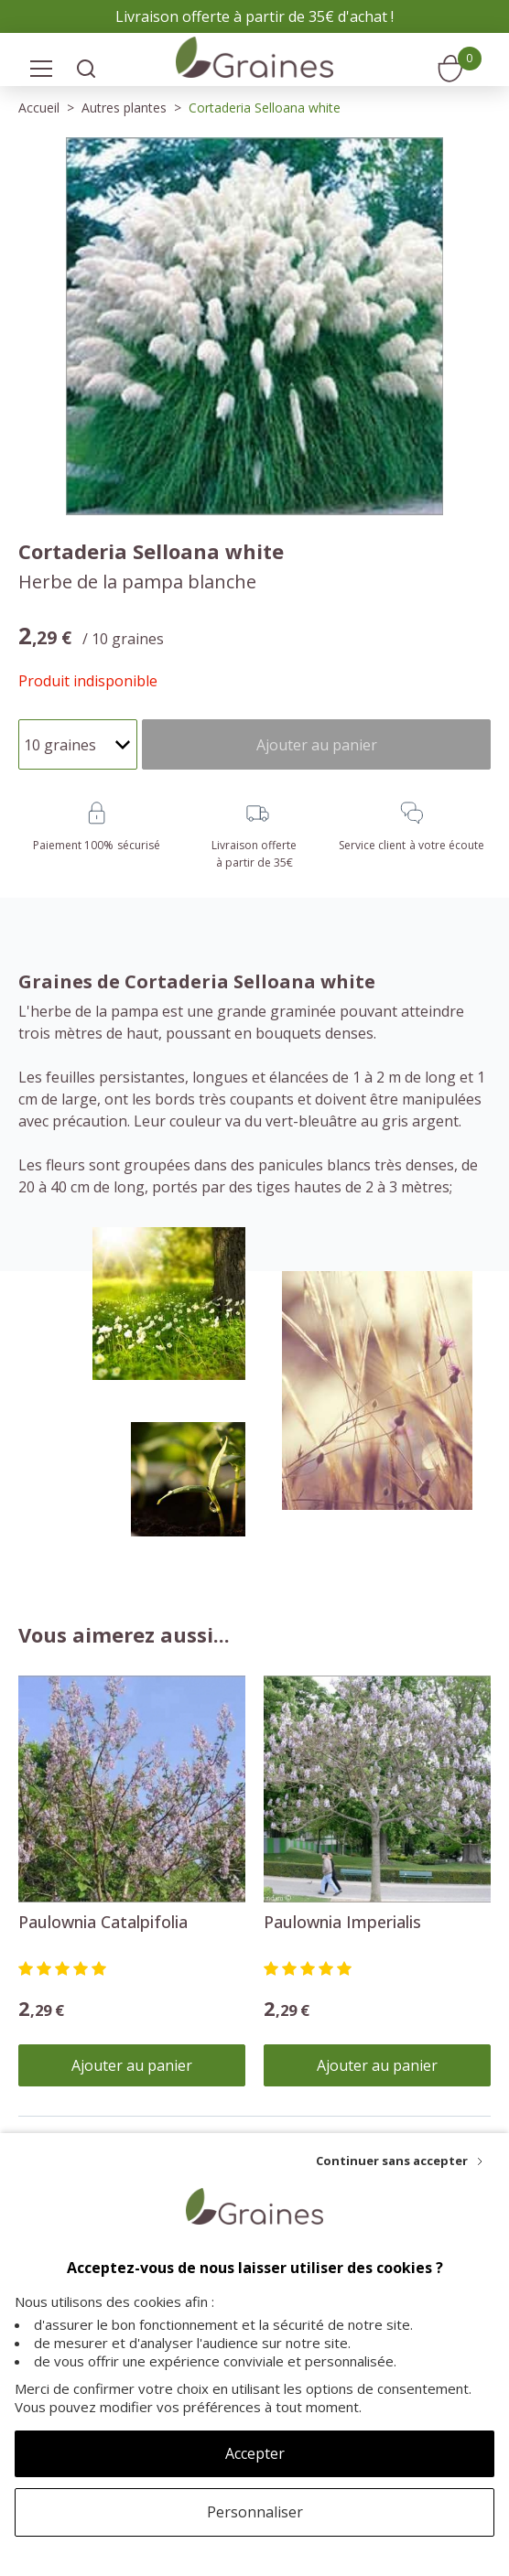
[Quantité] (77, 744)
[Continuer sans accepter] (399, 2160)
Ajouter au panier (131, 2065)
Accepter (255, 2453)
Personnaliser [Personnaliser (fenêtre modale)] (255, 2512)
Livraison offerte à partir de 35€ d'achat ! (254, 16)
